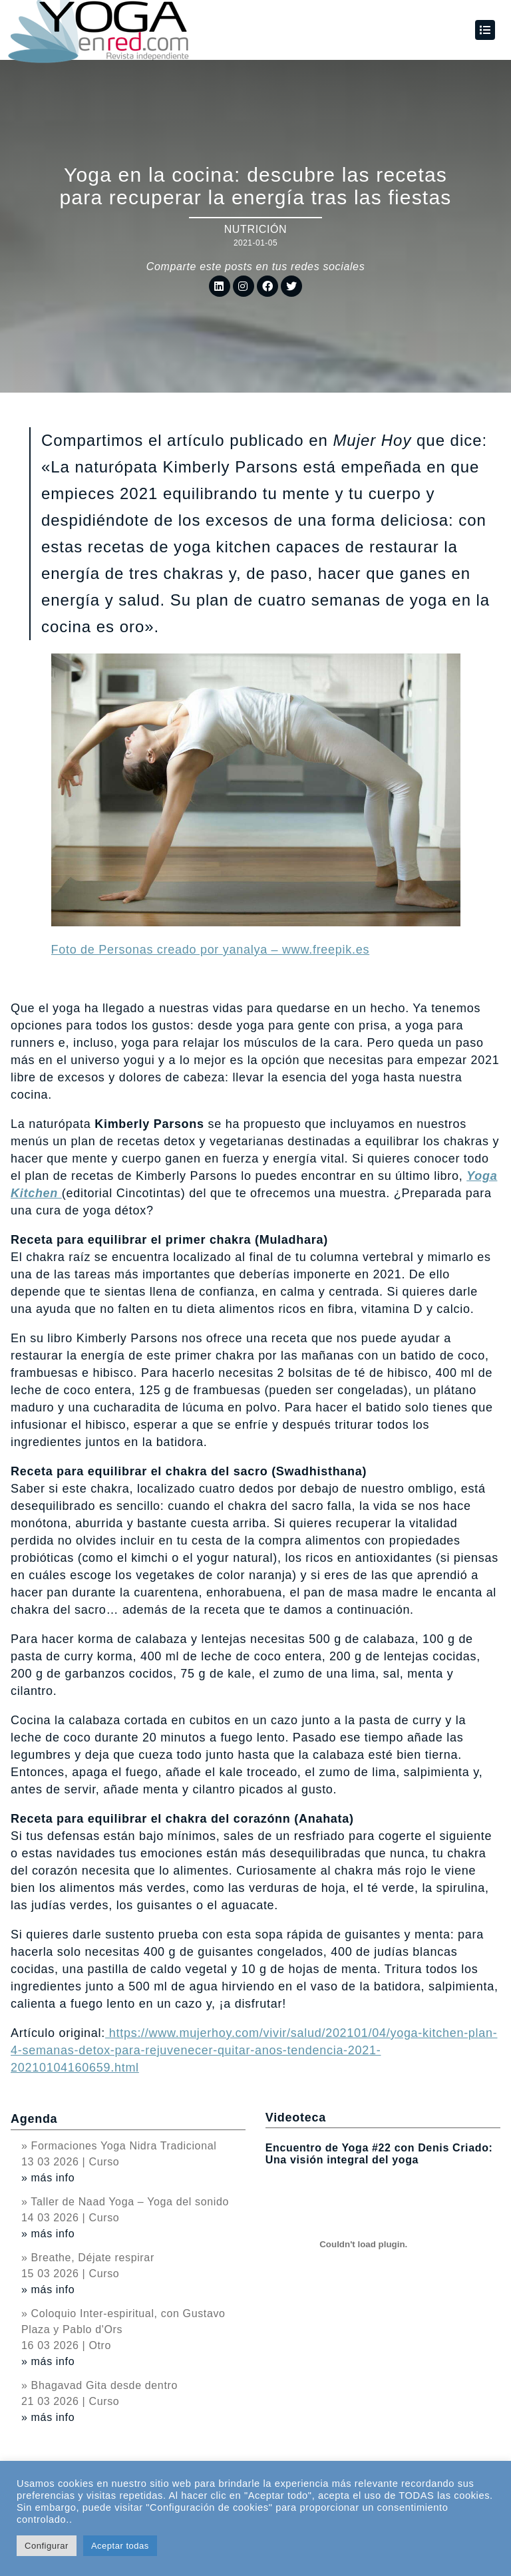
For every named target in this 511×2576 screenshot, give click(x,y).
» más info (48, 2177)
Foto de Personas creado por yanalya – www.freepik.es (210, 949)
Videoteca (295, 2117)
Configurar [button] (47, 2546)
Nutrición (255, 229)
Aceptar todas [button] (120, 2546)
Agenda (34, 2118)
